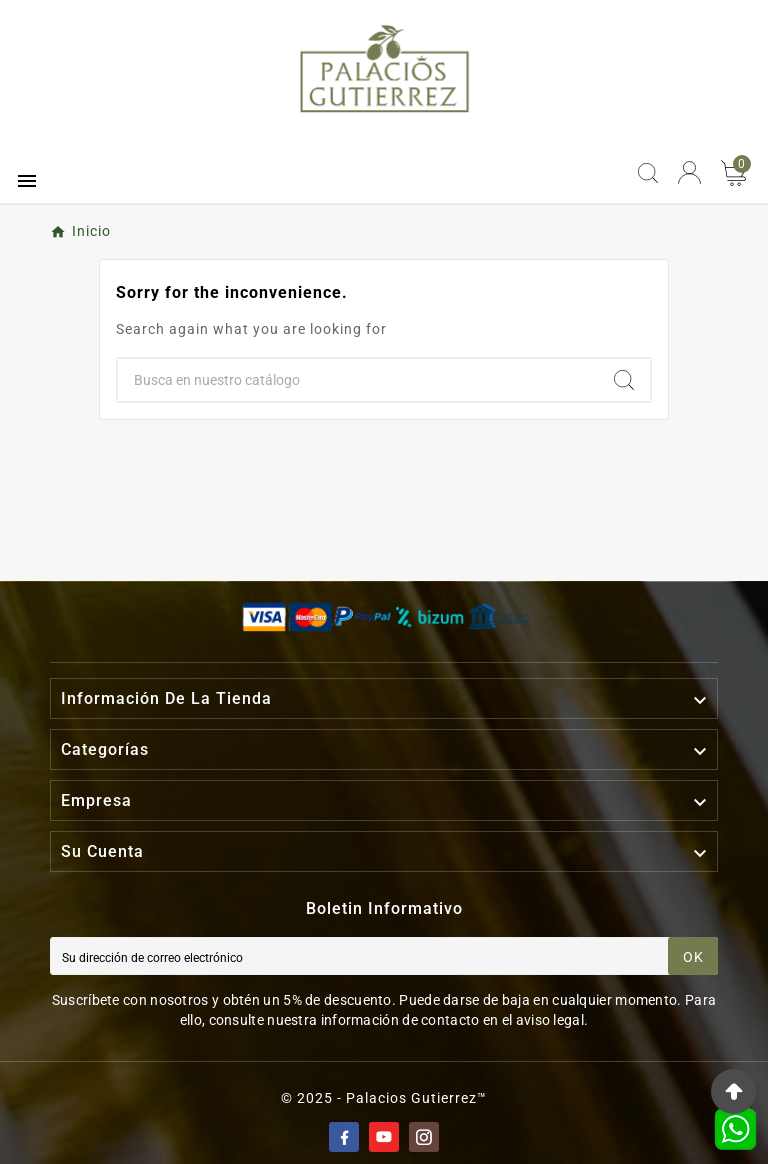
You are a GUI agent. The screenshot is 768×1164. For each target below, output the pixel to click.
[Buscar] (358, 380)
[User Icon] (689, 172)
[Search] (624, 380)
